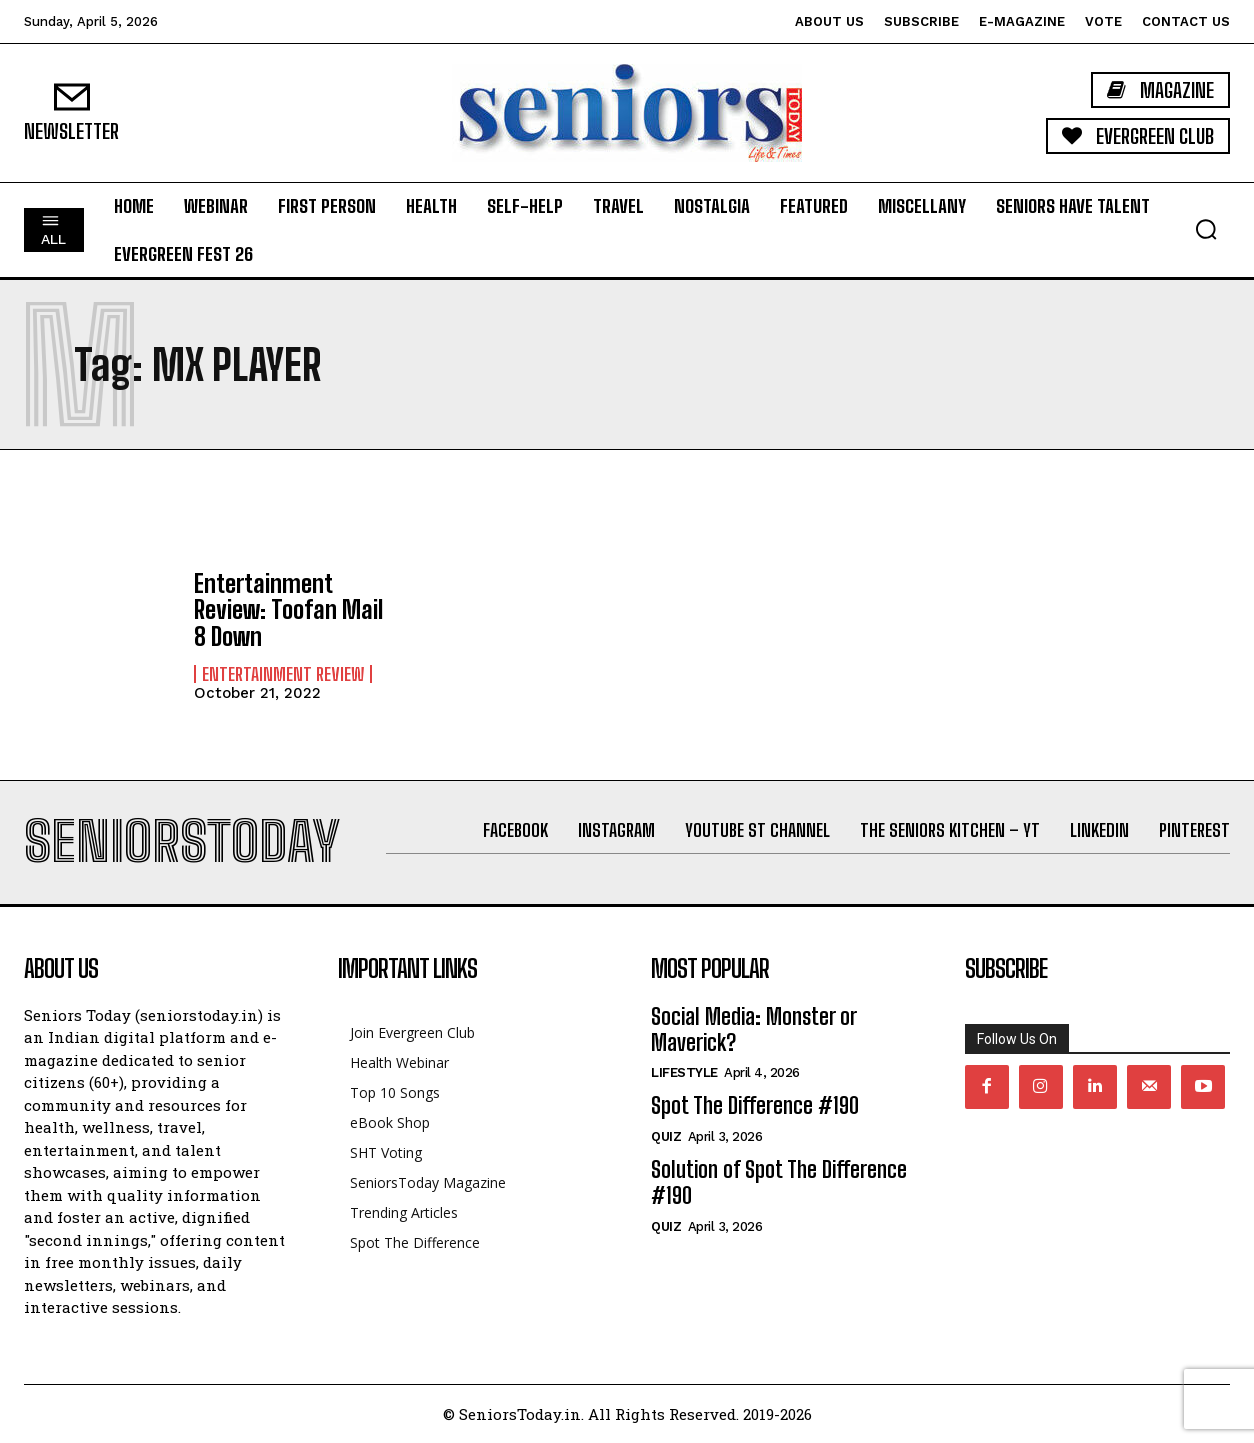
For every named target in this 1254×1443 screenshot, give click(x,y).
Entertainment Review (283, 674)
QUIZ (666, 1136)
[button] (1206, 229)
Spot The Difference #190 (755, 1105)
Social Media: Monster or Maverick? (753, 1029)
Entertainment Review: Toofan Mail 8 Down (288, 610)
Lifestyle (684, 1072)
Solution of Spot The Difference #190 (779, 1182)
